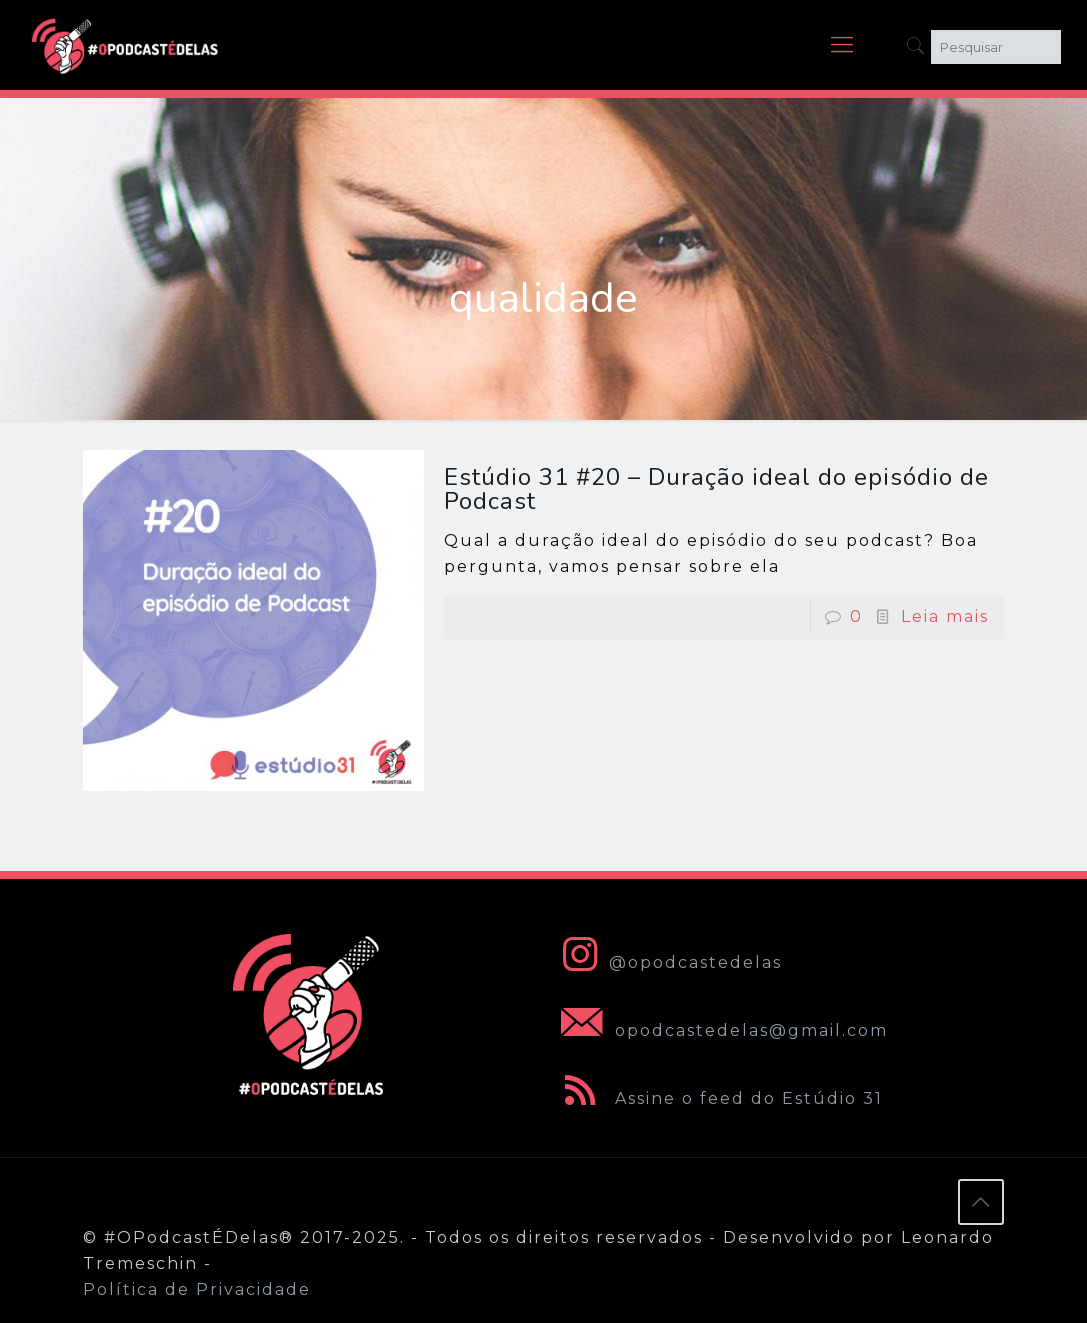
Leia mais (945, 616)
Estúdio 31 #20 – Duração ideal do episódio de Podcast (716, 489)
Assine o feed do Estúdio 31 (718, 1098)
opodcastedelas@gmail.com (720, 1030)
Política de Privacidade (197, 1289)
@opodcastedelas (667, 962)
